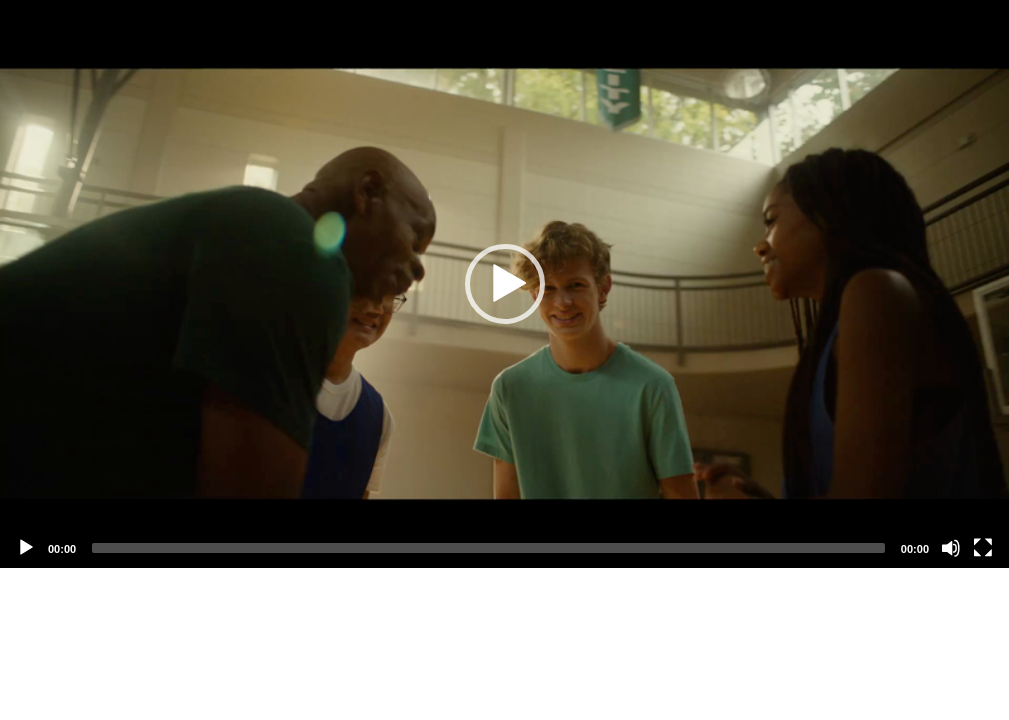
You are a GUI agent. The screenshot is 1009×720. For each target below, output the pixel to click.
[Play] (26, 548)
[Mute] (951, 548)
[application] (504, 284)
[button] (505, 284)
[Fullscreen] (983, 548)
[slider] (488, 548)
